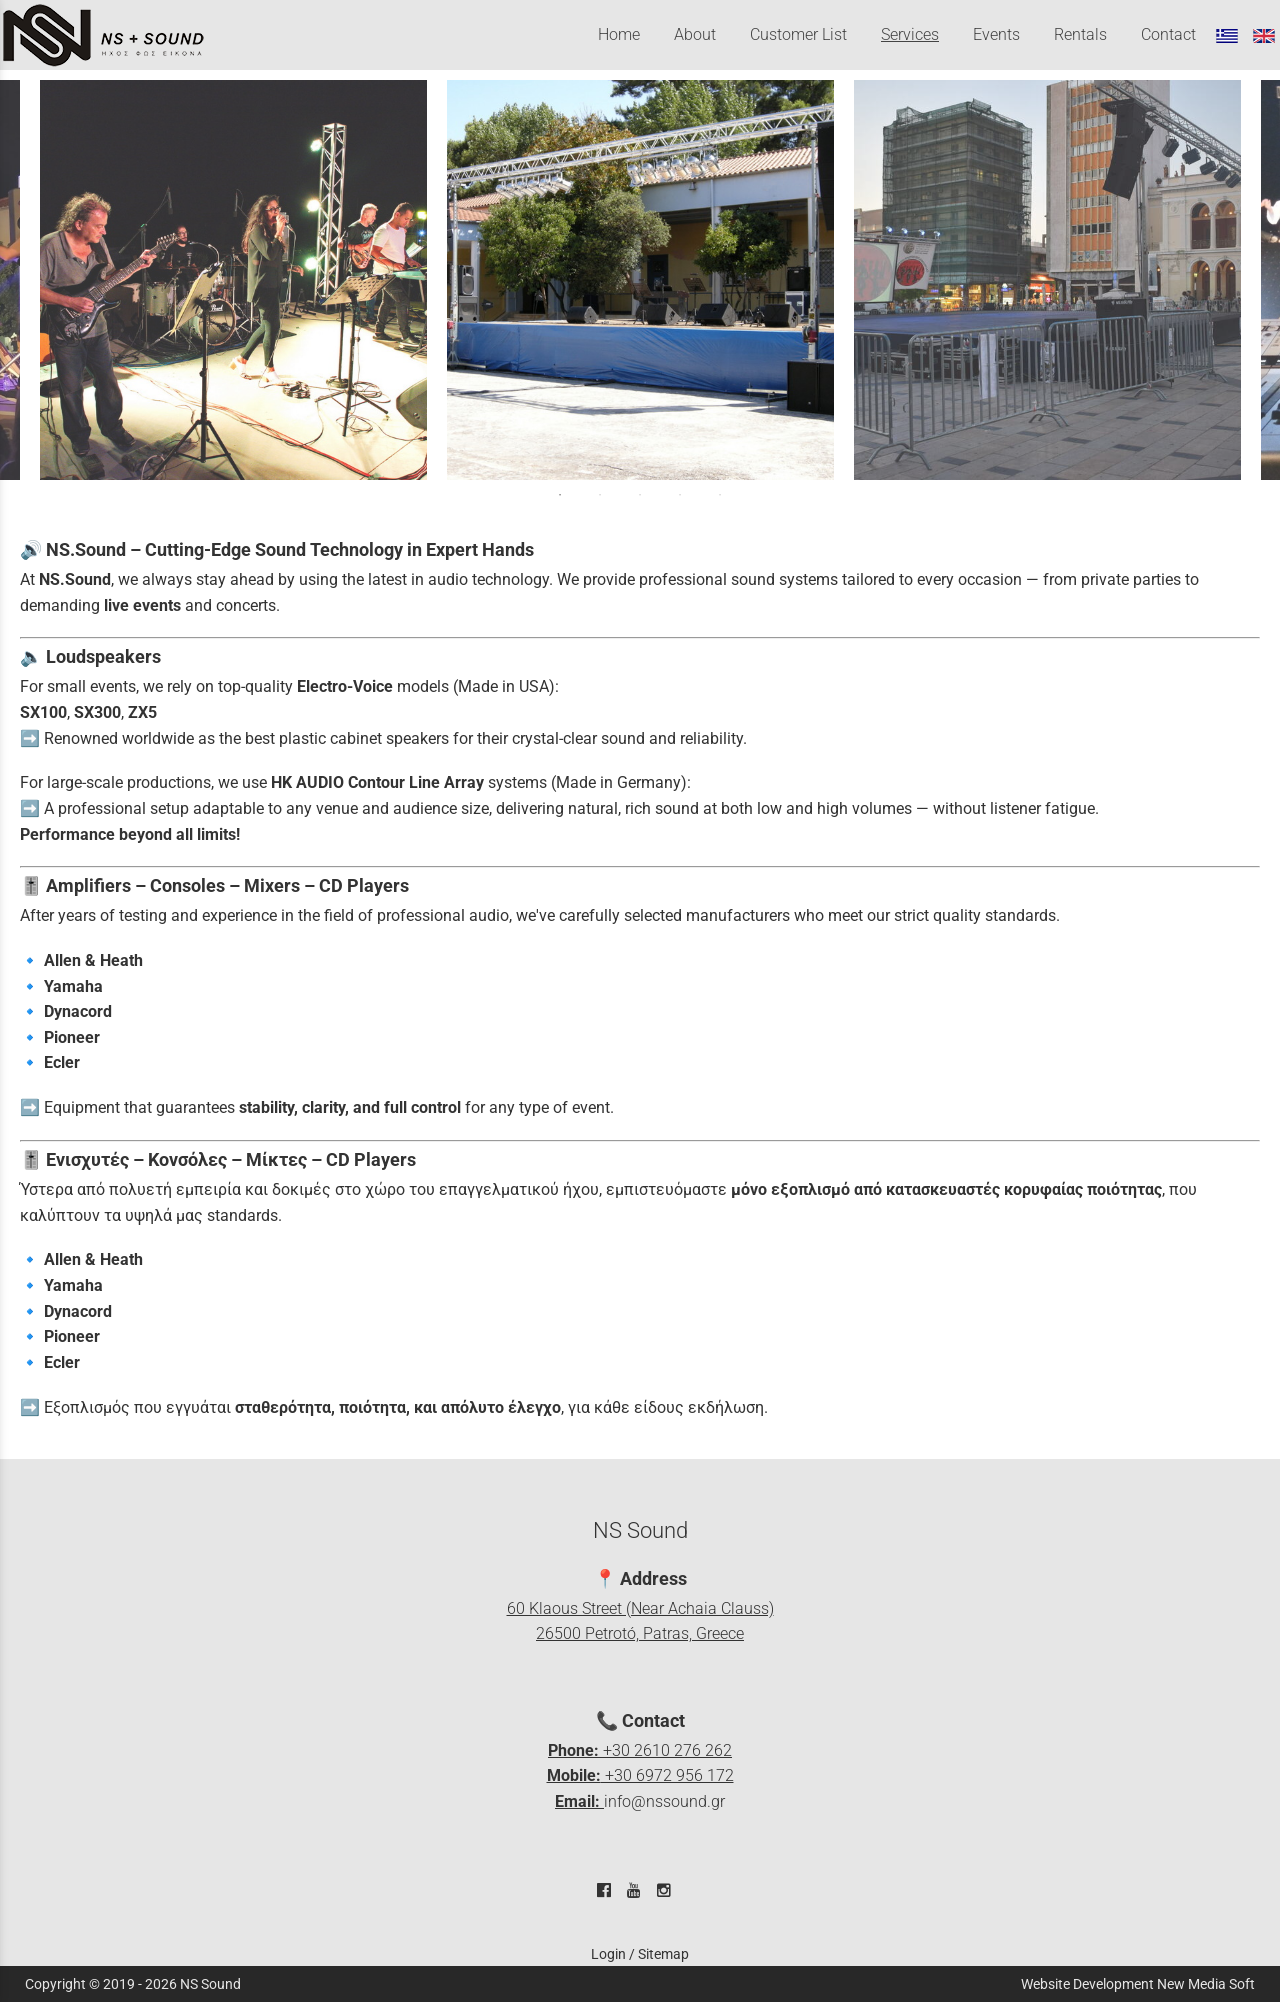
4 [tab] (680, 495)
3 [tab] (640, 495)
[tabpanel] (640, 280)
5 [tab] (720, 495)
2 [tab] (600, 495)
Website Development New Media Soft (1138, 1984)
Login (608, 1954)
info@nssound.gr (664, 1801)
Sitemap (663, 1954)
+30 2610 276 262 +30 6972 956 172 (640, 1776)
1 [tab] (560, 495)
